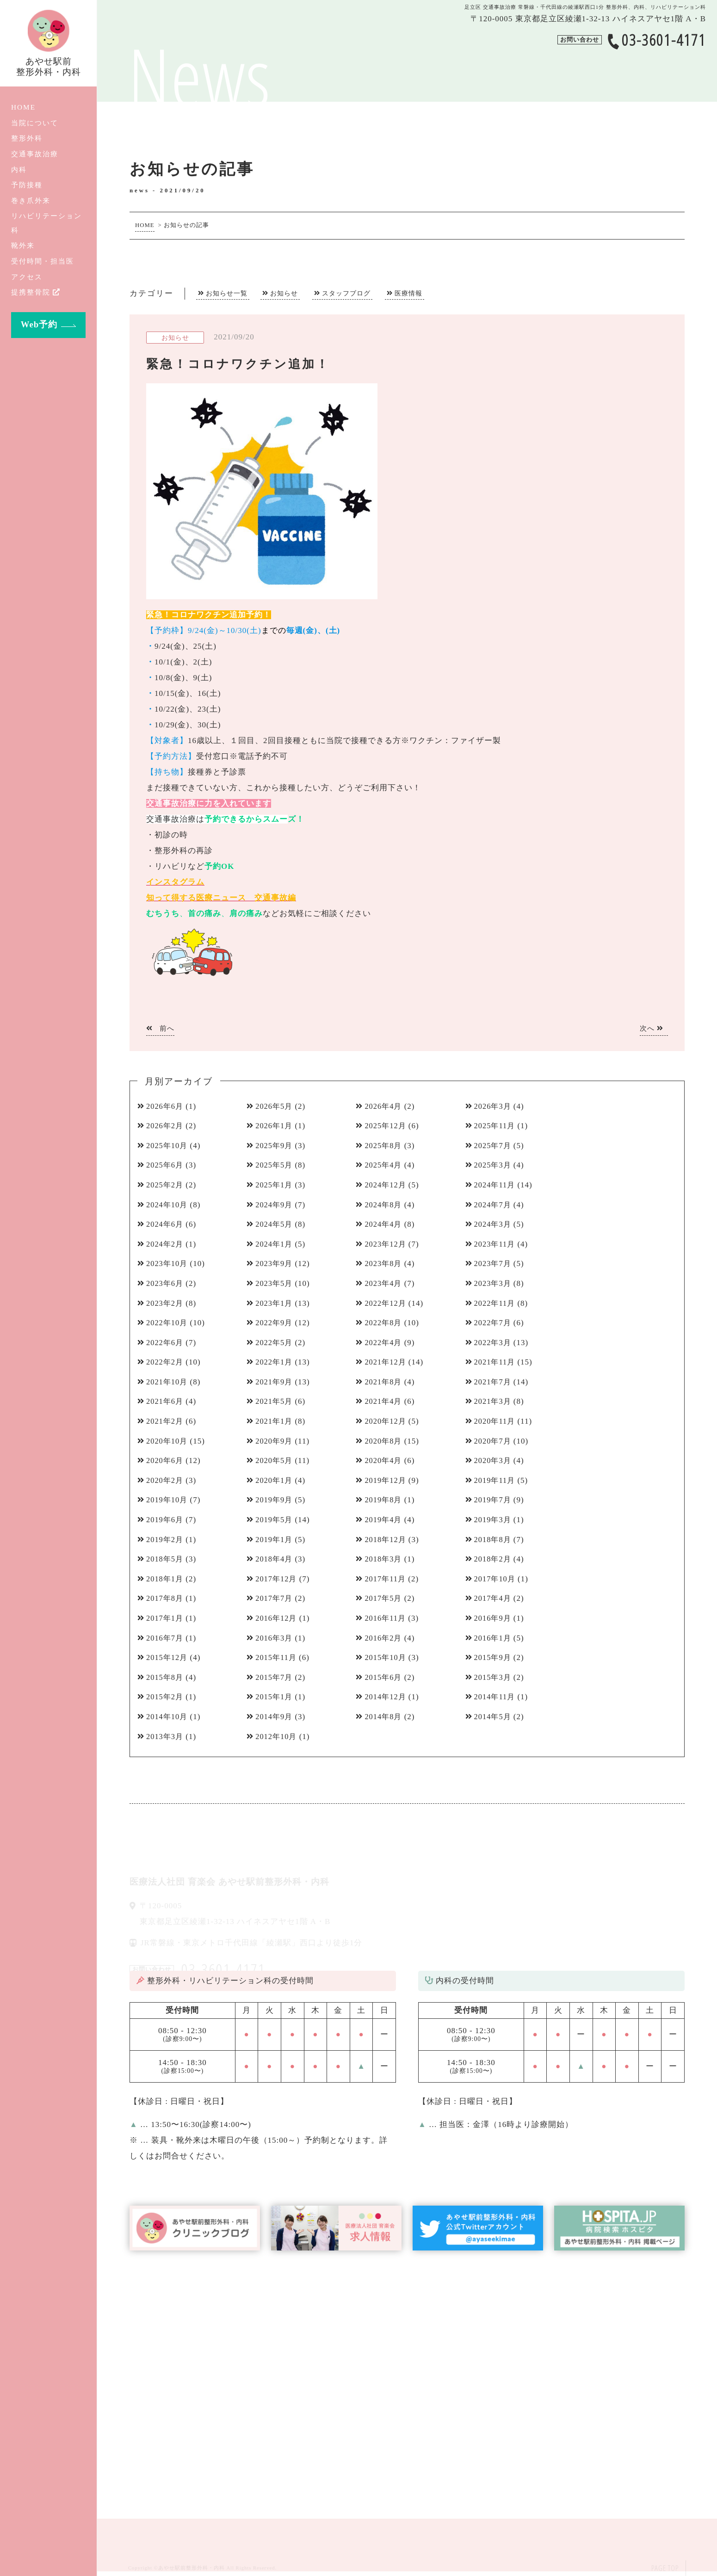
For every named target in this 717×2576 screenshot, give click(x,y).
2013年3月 (166, 1736)
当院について (34, 123)
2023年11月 (496, 1244)
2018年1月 (166, 1578)
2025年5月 (275, 1165)
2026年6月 (166, 1106)
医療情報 (408, 293)
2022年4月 (384, 1342)
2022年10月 (168, 1322)
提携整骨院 (36, 292)
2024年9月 (275, 1204)
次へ (651, 1028)
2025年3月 (494, 1165)
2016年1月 (494, 1638)
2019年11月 (496, 1480)
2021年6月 (166, 1401)
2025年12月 (386, 1125)
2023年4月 (384, 1283)
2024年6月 (166, 1224)
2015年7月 (275, 1677)
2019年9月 (275, 1499)
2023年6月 (166, 1283)
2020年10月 (168, 1441)
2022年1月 (275, 1362)
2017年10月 (496, 1578)
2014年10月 (168, 1716)
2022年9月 (275, 1322)
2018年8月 (494, 1539)
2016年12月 (277, 1618)
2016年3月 (275, 1638)
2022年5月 (275, 1342)
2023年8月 (384, 1263)
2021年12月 (386, 1362)
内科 (19, 169)
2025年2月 (166, 1184)
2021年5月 (275, 1401)
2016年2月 (384, 1638)
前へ (160, 1028)
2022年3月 (494, 1342)
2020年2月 (166, 1480)
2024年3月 (494, 1224)
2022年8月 (384, 1322)
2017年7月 (275, 1598)
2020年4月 (384, 1460)
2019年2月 (166, 1539)
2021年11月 (496, 1362)
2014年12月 (386, 1696)
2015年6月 (384, 1677)
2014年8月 (384, 1716)
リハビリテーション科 (46, 223)
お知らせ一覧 (226, 293)
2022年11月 (496, 1303)
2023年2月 (166, 1303)
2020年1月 (275, 1480)
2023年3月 (494, 1283)
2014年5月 (494, 1716)
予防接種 (27, 185)
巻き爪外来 (30, 200)
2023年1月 (275, 1303)
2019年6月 (166, 1519)
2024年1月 (275, 1244)
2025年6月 (166, 1165)
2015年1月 (275, 1696)
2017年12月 (277, 1578)
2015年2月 (166, 1696)
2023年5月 (275, 1283)
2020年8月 (384, 1441)
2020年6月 (166, 1460)
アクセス (27, 277)
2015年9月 (494, 1657)
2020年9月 (275, 1441)
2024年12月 (386, 1184)
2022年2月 (166, 1362)
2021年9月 (275, 1381)
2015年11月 (277, 1657)
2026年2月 (166, 1125)
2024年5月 (275, 1224)
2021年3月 (494, 1401)
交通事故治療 (34, 154)
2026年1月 (275, 1125)
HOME (23, 107)
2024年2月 (166, 1244)
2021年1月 (275, 1421)
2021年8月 (384, 1381)
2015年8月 (166, 1677)
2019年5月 (275, 1519)
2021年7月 (494, 1381)
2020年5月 (275, 1460)
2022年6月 (166, 1342)
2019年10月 (168, 1499)
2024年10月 (168, 1204)
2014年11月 (496, 1696)
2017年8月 (166, 1598)
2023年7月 (494, 1263)
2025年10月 (168, 1145)
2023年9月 (275, 1263)
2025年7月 (494, 1145)
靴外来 (23, 245)
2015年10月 (386, 1657)
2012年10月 (277, 1736)
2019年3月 (494, 1519)
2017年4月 (494, 1598)
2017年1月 (166, 1618)
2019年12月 (386, 1480)
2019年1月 (275, 1539)
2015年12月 (168, 1657)
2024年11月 (496, 1184)
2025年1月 (275, 1184)
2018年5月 (166, 1559)
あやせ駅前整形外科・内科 (191, 2567)
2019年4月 (384, 1519)
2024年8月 (384, 1204)
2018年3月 (384, 1559)
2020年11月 (496, 1421)
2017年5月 (384, 1598)
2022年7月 (494, 1322)
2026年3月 (494, 1106)
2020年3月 (494, 1460)
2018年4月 (275, 1559)
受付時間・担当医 (42, 261)
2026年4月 (384, 1106)
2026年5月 (275, 1106)
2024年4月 (384, 1224)
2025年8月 (384, 1145)
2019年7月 (494, 1499)
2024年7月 (494, 1204)
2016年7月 (166, 1638)
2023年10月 (168, 1263)
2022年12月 (386, 1303)
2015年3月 (494, 1677)
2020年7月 (494, 1441)
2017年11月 (386, 1578)
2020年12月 (386, 1421)
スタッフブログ (346, 293)
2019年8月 (384, 1499)
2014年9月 (275, 1716)
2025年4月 (384, 1165)
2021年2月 (166, 1421)
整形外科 (27, 138)
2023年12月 (386, 1244)
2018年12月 (386, 1539)
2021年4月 (384, 1401)
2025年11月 (496, 1125)
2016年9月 (494, 1618)
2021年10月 (168, 1381)
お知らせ (284, 293)
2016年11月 (386, 1618)
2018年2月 (494, 1559)
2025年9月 (275, 1145)
